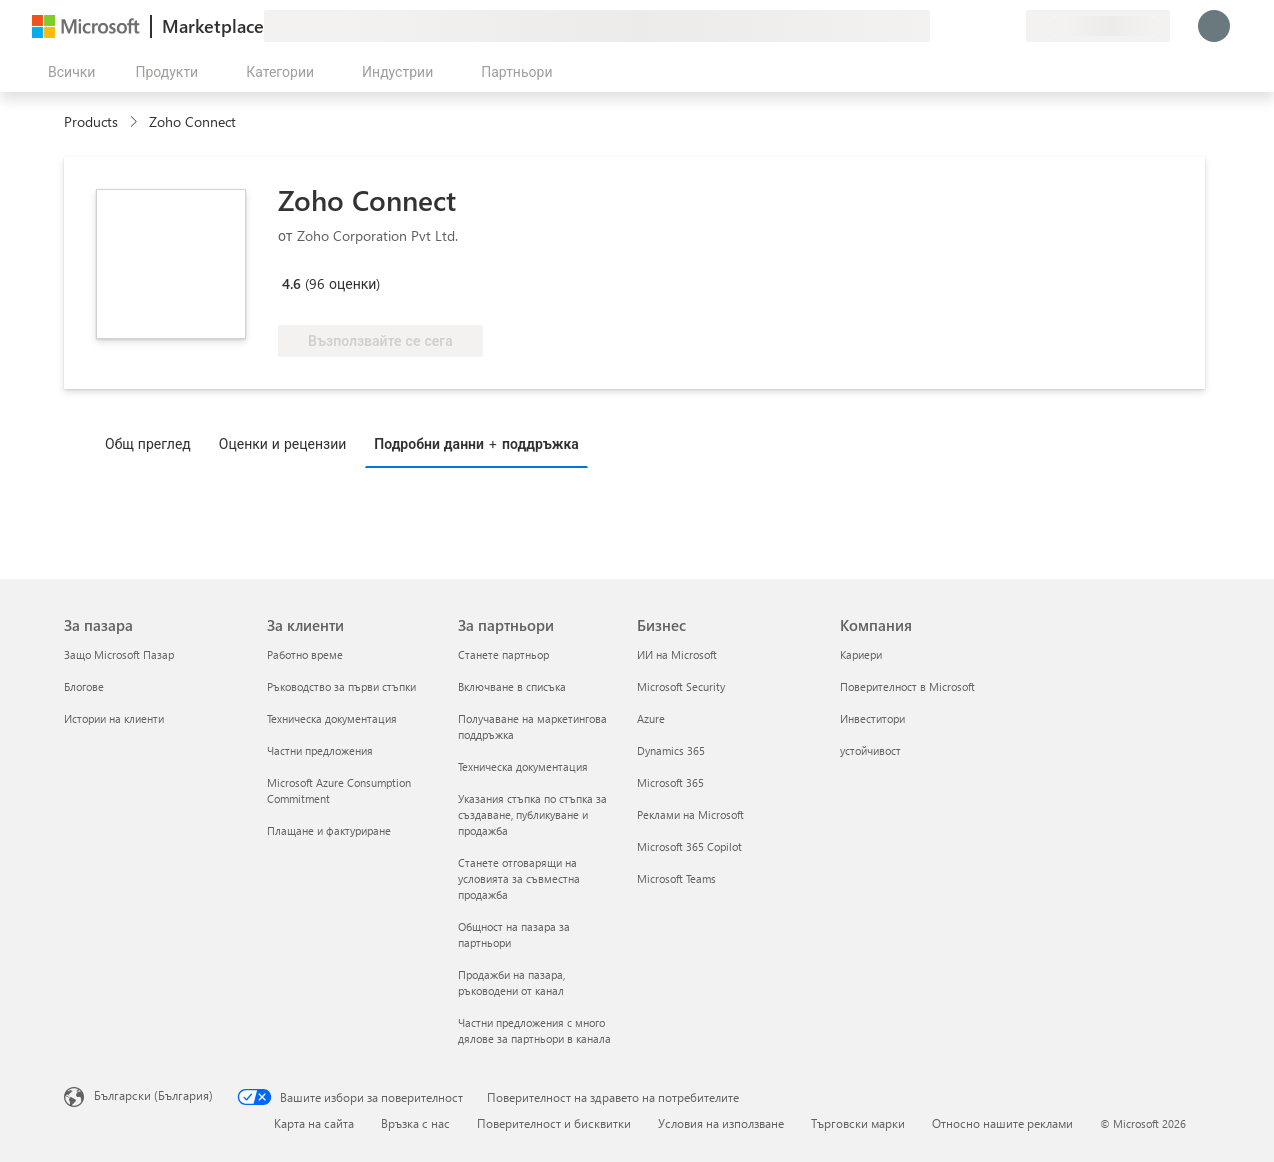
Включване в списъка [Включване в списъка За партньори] (512, 686)
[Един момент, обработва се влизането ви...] (1214, 26)
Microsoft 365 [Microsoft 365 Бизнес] (670, 782)
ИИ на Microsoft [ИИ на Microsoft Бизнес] (677, 654)
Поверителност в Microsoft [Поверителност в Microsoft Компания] (907, 686)
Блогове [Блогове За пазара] (84, 686)
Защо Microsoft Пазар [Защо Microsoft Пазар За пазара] (119, 654)
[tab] (153, 443)
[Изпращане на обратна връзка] (938, 26)
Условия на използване (721, 1123)
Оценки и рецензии (283, 443)
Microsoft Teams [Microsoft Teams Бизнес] (676, 878)
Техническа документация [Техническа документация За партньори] (523, 766)
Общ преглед (148, 443)
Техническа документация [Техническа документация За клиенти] (332, 718)
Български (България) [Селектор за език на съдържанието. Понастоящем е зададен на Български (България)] (153, 1095)
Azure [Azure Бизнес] (651, 718)
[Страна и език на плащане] (1098, 26)
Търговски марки (858, 1123)
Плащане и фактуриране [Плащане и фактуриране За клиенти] (329, 830)
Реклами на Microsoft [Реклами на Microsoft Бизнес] (690, 814)
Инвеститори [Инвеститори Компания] (872, 718)
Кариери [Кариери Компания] (861, 654)
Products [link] (91, 121)
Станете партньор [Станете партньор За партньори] (503, 654)
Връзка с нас (415, 1123)
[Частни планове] (1010, 26)
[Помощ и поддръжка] (962, 26)
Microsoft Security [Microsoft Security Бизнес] (681, 686)
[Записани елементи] (986, 26)
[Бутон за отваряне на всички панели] (67, 72)
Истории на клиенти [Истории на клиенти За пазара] (114, 718)
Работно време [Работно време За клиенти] (305, 654)
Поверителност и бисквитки (554, 1123)
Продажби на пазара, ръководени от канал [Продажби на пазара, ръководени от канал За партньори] (511, 982)
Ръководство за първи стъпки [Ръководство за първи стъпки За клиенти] (341, 686)
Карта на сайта (314, 1123)
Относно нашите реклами (1002, 1123)
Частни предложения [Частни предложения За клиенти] (320, 750)
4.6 (291, 283)
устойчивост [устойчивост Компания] (870, 750)
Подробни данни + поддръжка (476, 443)
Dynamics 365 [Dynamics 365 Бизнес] (671, 750)
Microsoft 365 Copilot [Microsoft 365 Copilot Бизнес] (689, 846)
